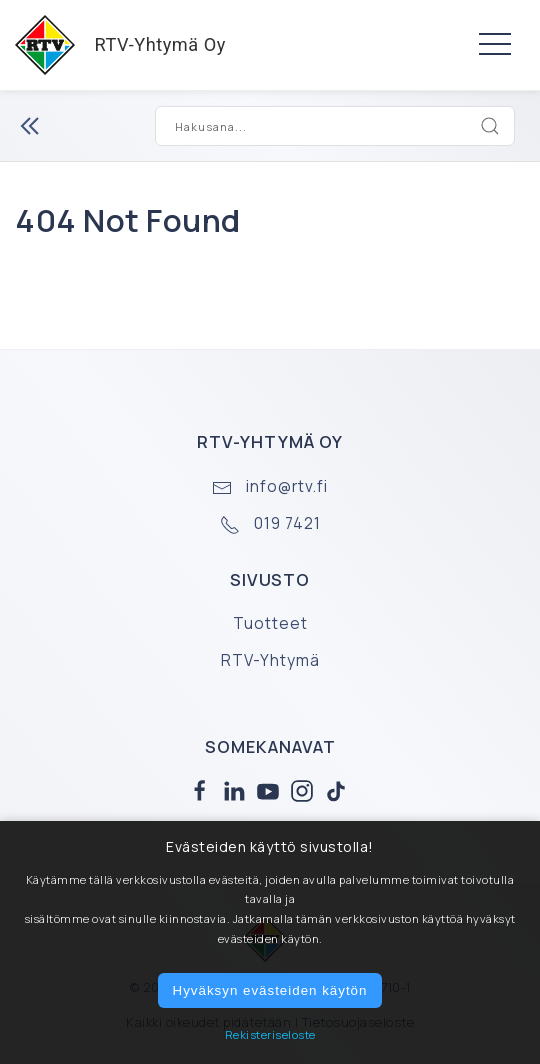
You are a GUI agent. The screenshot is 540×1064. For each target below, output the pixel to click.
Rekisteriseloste (270, 1034)
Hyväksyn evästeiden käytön (270, 990)
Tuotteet (270, 623)
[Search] (490, 126)
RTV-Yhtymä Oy (113, 45)
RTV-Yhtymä (270, 660)
